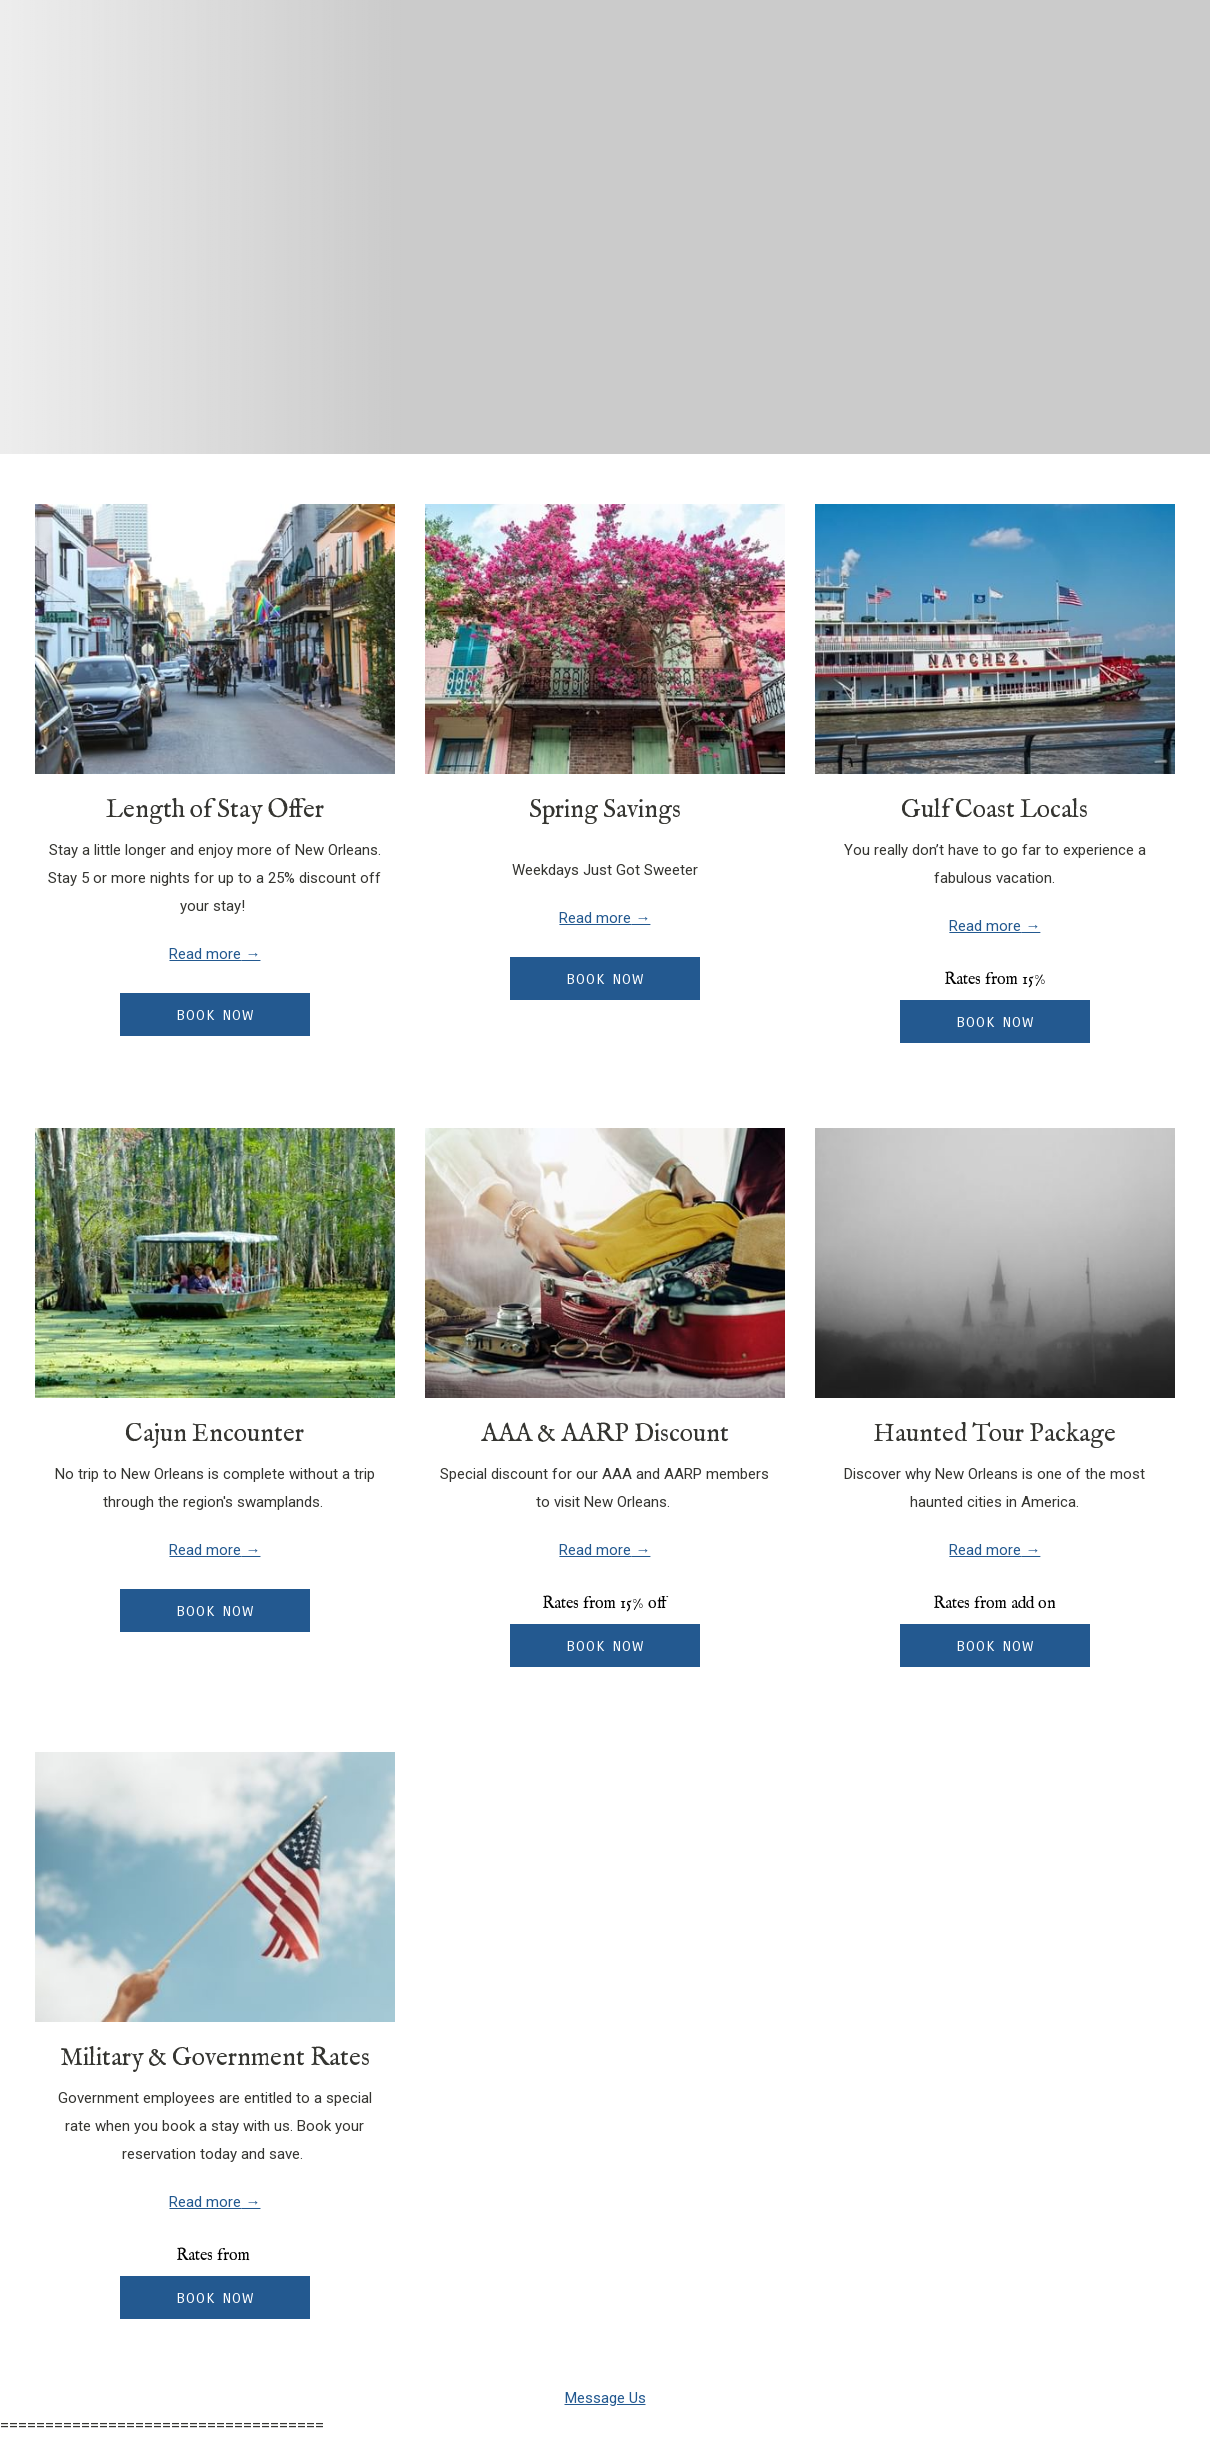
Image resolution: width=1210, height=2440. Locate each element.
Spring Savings (605, 810)
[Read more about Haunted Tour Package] (995, 1263)
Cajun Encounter (214, 1434)
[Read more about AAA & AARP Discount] (605, 1263)
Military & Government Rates (215, 2058)
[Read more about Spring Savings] (605, 639)
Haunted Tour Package (994, 1434)
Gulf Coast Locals (994, 810)
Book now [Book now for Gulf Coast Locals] (995, 1022)
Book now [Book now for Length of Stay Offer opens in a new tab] (215, 1015)
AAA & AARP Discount (605, 1434)
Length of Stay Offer (215, 810)
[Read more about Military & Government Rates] (215, 1887)
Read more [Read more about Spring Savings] (595, 918)
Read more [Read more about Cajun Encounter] (205, 1550)
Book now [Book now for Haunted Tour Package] (995, 1646)
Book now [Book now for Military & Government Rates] (215, 2298)
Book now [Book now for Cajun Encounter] (215, 1611)
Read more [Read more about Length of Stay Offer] (205, 954)
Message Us (605, 2398)
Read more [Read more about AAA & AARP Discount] (595, 1550)
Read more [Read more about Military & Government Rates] (205, 2202)
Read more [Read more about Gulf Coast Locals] (985, 926)
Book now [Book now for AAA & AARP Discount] (605, 1646)
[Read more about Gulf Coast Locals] (995, 639)
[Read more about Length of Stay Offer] (215, 639)
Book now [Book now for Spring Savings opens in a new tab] (605, 979)
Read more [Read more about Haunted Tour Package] (985, 1550)
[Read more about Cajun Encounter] (215, 1263)
